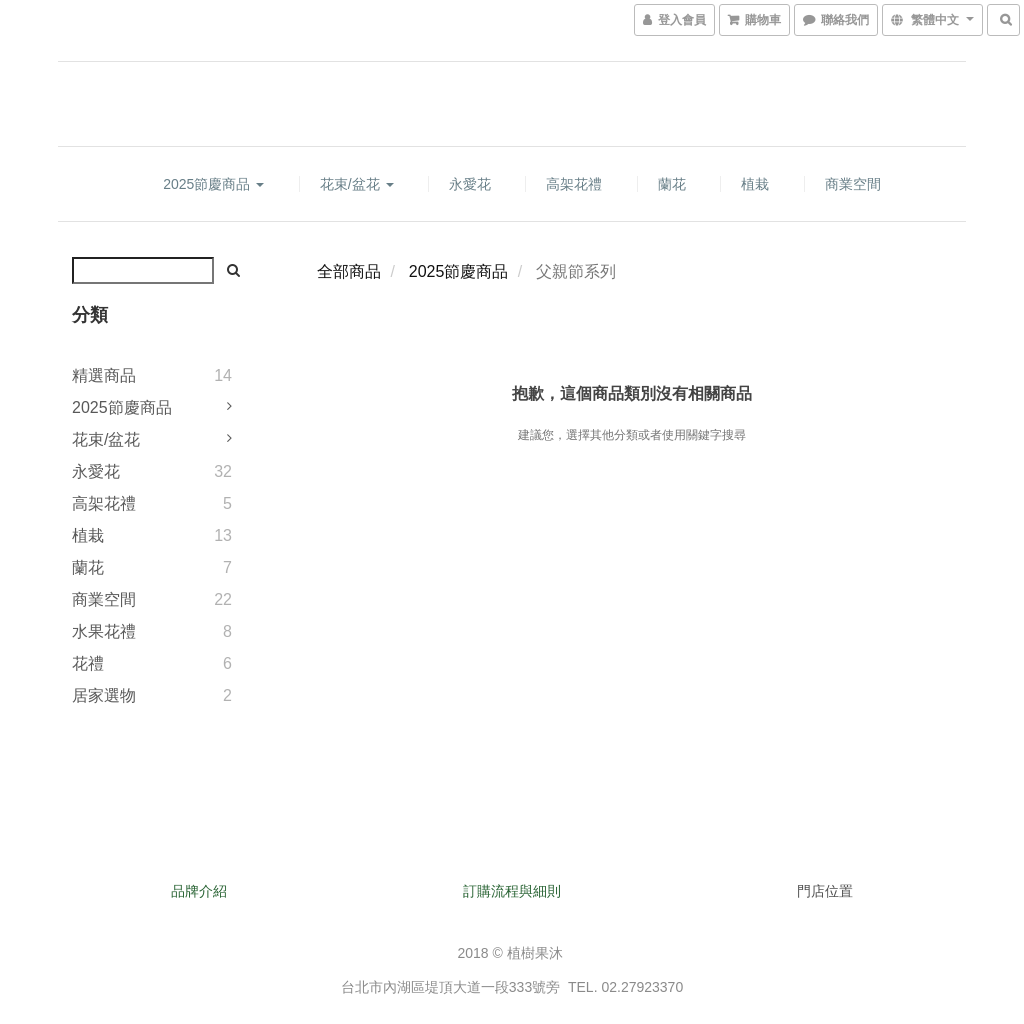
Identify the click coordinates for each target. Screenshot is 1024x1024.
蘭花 (672, 184)
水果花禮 (104, 631)
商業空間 (853, 184)
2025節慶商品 (213, 184)
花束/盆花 (357, 184)
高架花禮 (574, 184)
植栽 (755, 184)
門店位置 (825, 891)
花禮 (88, 663)
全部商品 (349, 271)
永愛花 (470, 184)
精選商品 (104, 375)
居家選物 (104, 695)
